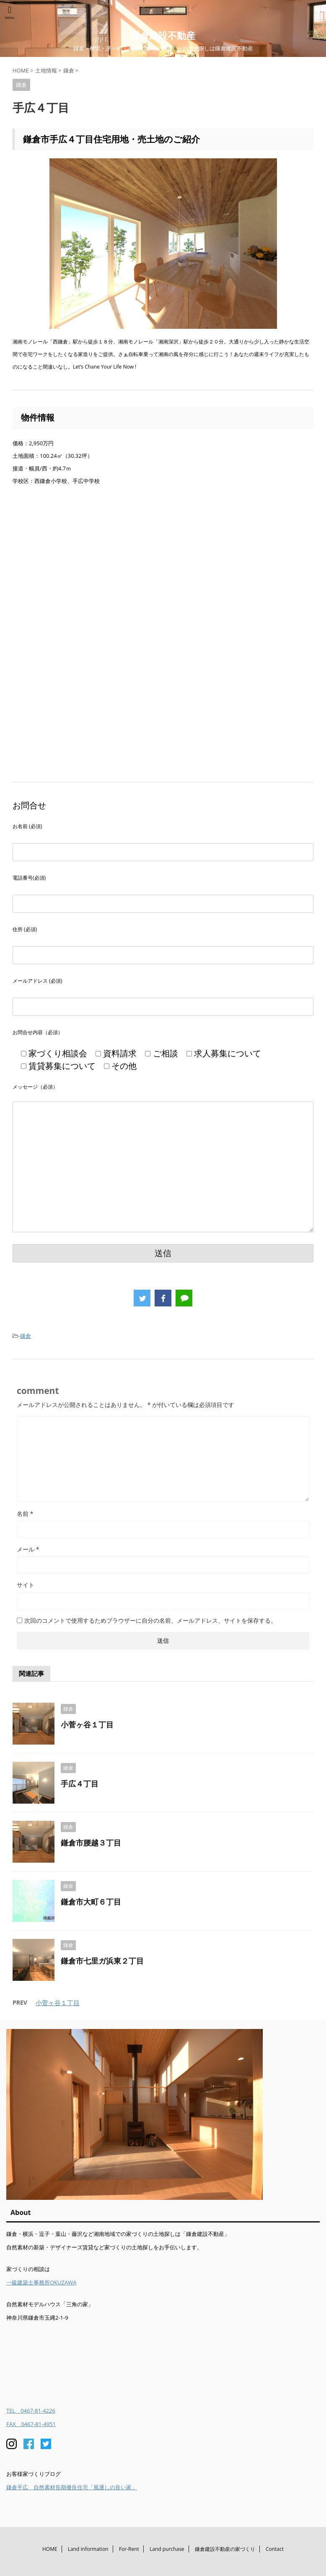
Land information (88, 2549)
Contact (275, 2549)
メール (28, 1549)
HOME (49, 2549)
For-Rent (129, 2549)
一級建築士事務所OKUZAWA (41, 2282)
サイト (25, 1585)
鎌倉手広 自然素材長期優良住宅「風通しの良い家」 (71, 2487)
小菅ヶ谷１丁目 (87, 1724)
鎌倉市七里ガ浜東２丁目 (102, 1961)
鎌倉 (25, 1336)
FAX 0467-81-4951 (31, 2424)
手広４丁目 (79, 1783)
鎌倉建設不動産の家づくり (225, 2549)
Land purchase (167, 2549)
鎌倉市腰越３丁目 (91, 1843)
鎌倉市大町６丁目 (91, 1902)
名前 (25, 1514)
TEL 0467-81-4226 (30, 2410)
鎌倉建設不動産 (163, 35)
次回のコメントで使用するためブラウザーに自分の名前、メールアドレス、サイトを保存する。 (150, 1620)
